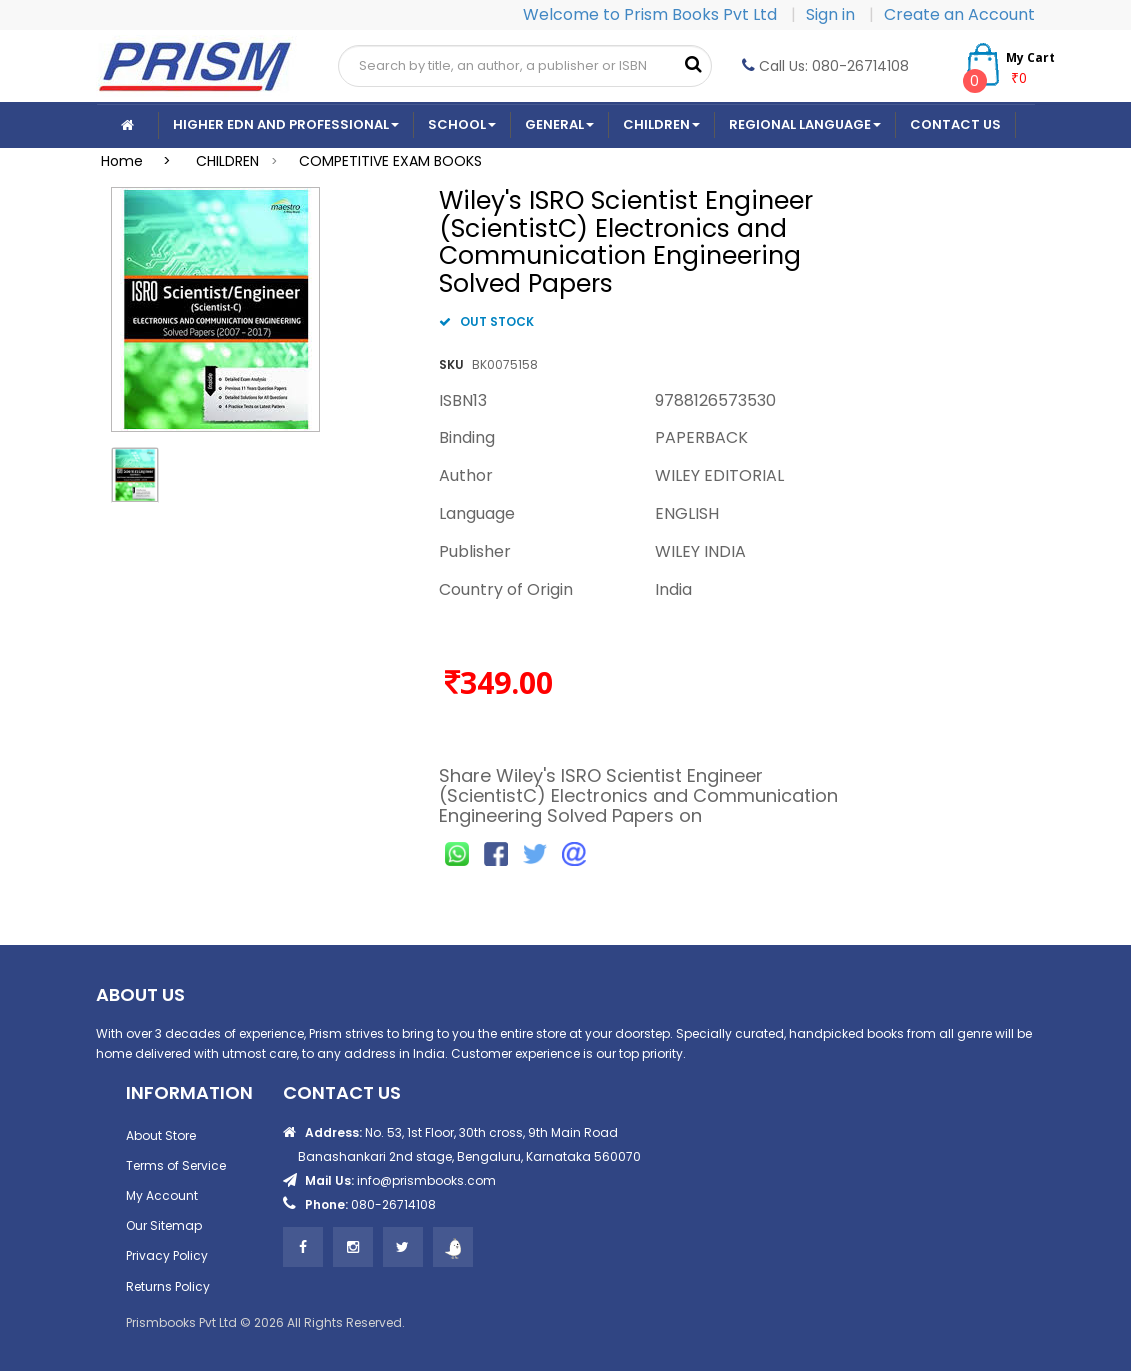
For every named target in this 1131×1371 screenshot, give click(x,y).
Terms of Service (176, 1165)
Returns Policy (168, 1286)
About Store (161, 1135)
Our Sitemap (164, 1225)
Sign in (832, 14)
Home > (142, 161)
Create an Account (959, 14)
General (559, 124)
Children (661, 124)
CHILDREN (227, 161)
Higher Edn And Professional (286, 124)
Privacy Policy (167, 1255)
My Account (162, 1195)
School (462, 124)
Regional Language (805, 124)
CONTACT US (955, 124)
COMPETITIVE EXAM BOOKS (390, 161)
